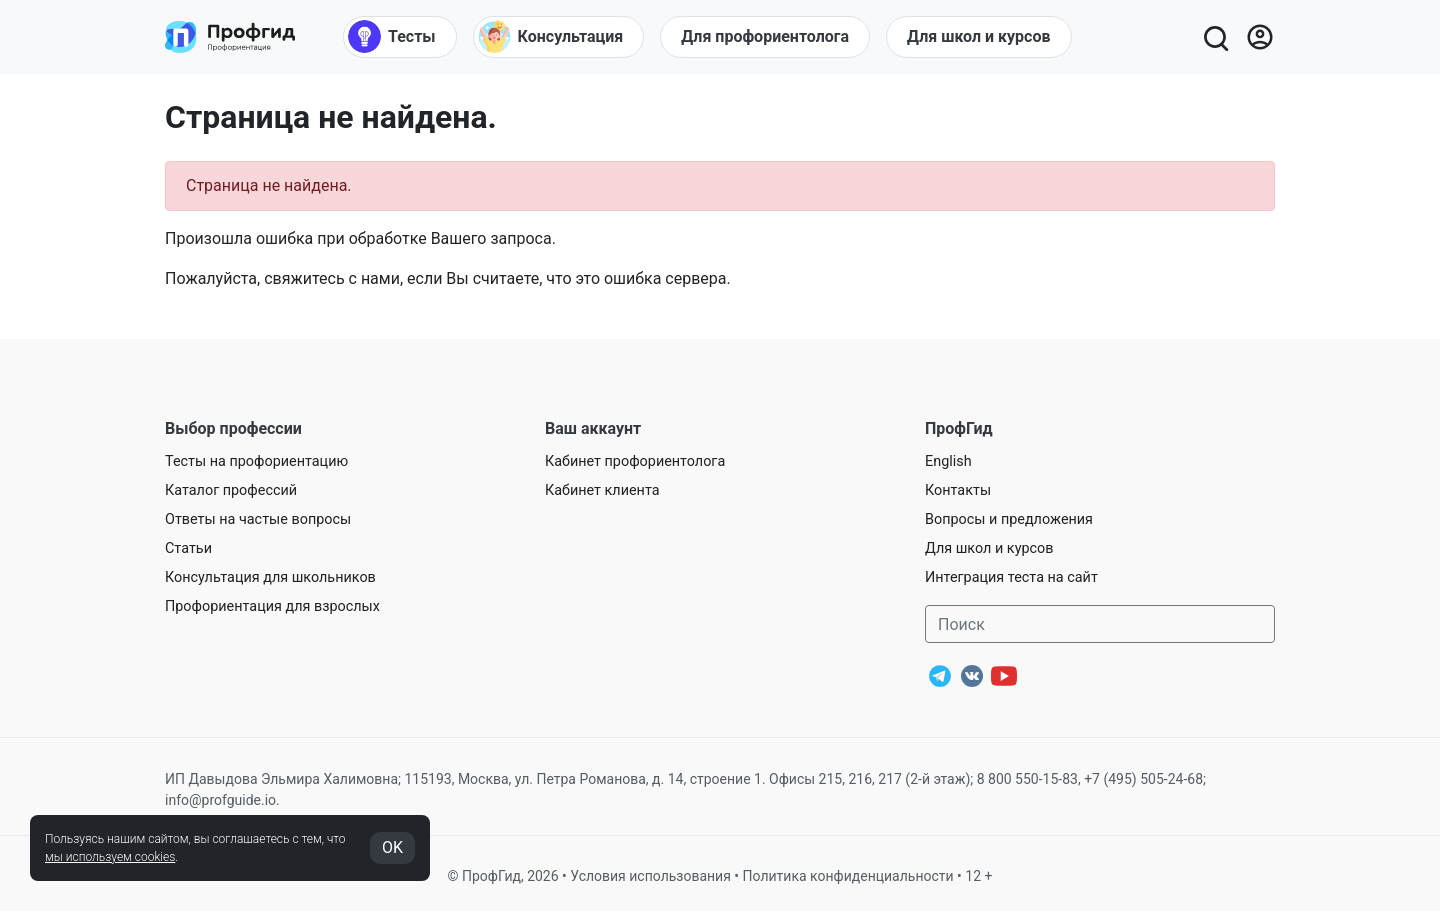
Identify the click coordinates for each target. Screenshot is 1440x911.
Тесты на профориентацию (256, 461)
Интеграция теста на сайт (1011, 577)
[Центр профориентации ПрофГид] (230, 37)
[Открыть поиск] (1215, 37)
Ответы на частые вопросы (258, 519)
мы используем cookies (110, 857)
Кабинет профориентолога (635, 461)
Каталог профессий (231, 490)
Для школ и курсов (989, 548)
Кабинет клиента (602, 490)
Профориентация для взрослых (272, 606)
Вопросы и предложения (1009, 519)
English (948, 461)
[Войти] (1260, 37)
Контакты (958, 490)
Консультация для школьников (270, 577)
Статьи (188, 548)
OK (392, 847)
